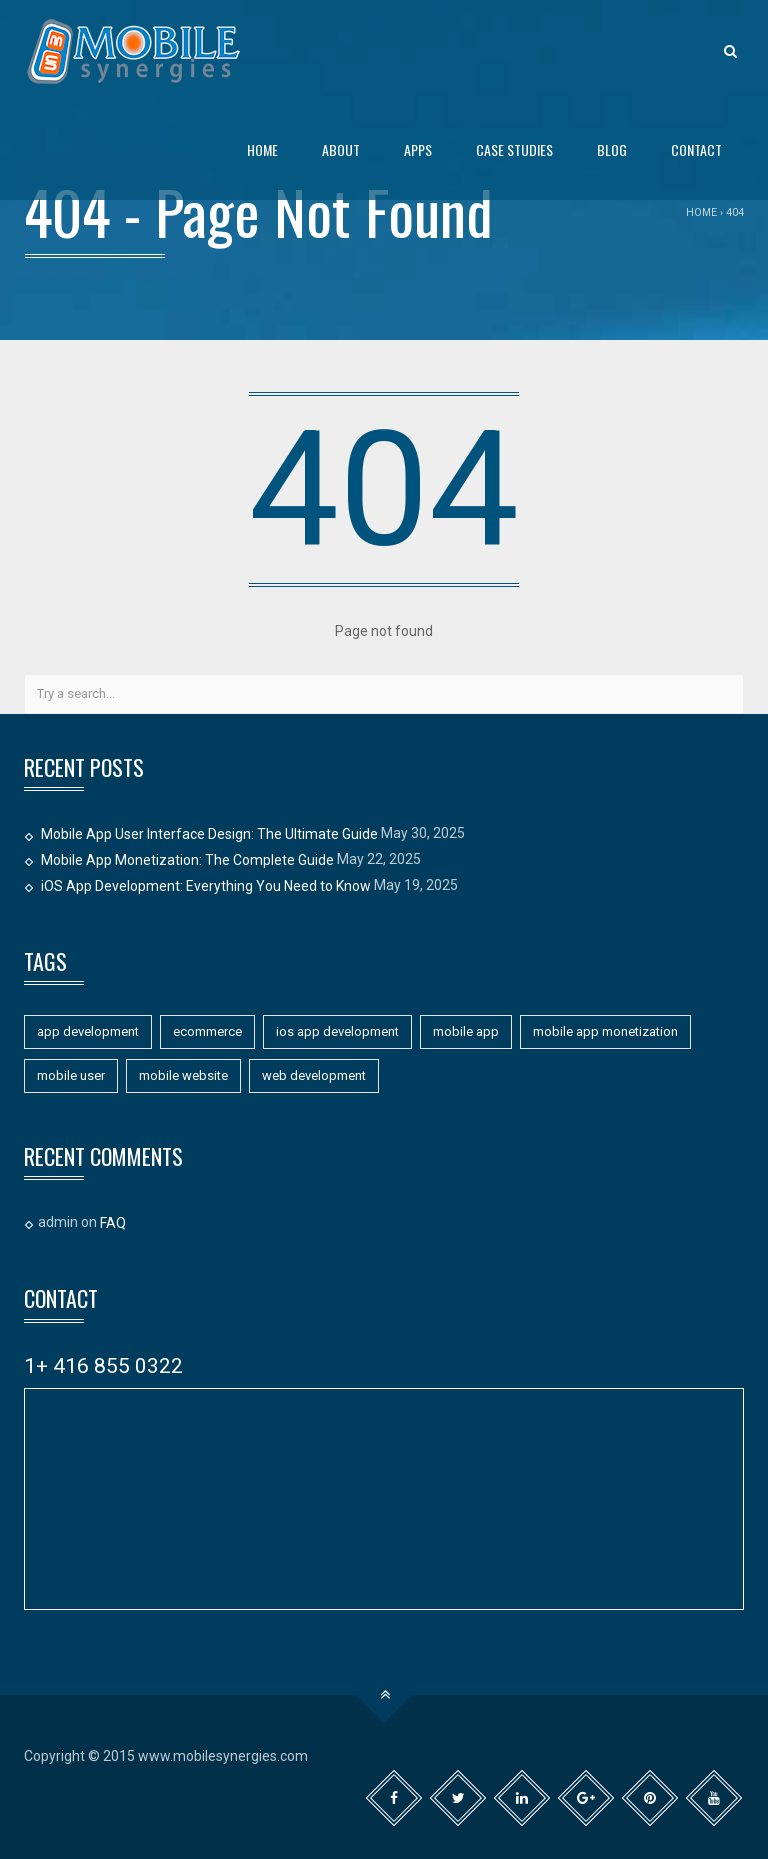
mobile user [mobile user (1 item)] (71, 1075)
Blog (612, 149)
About (341, 149)
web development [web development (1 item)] (314, 1075)
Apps (418, 149)
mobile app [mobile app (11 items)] (466, 1031)
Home (262, 149)
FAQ (113, 1223)
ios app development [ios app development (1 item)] (337, 1031)
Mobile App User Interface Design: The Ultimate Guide (209, 834)
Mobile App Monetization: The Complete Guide (187, 860)
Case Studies (514, 149)
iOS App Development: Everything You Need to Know (206, 886)
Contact (696, 149)
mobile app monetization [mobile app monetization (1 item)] (605, 1031)
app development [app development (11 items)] (88, 1031)
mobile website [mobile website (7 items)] (183, 1075)
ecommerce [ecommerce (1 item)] (207, 1031)
